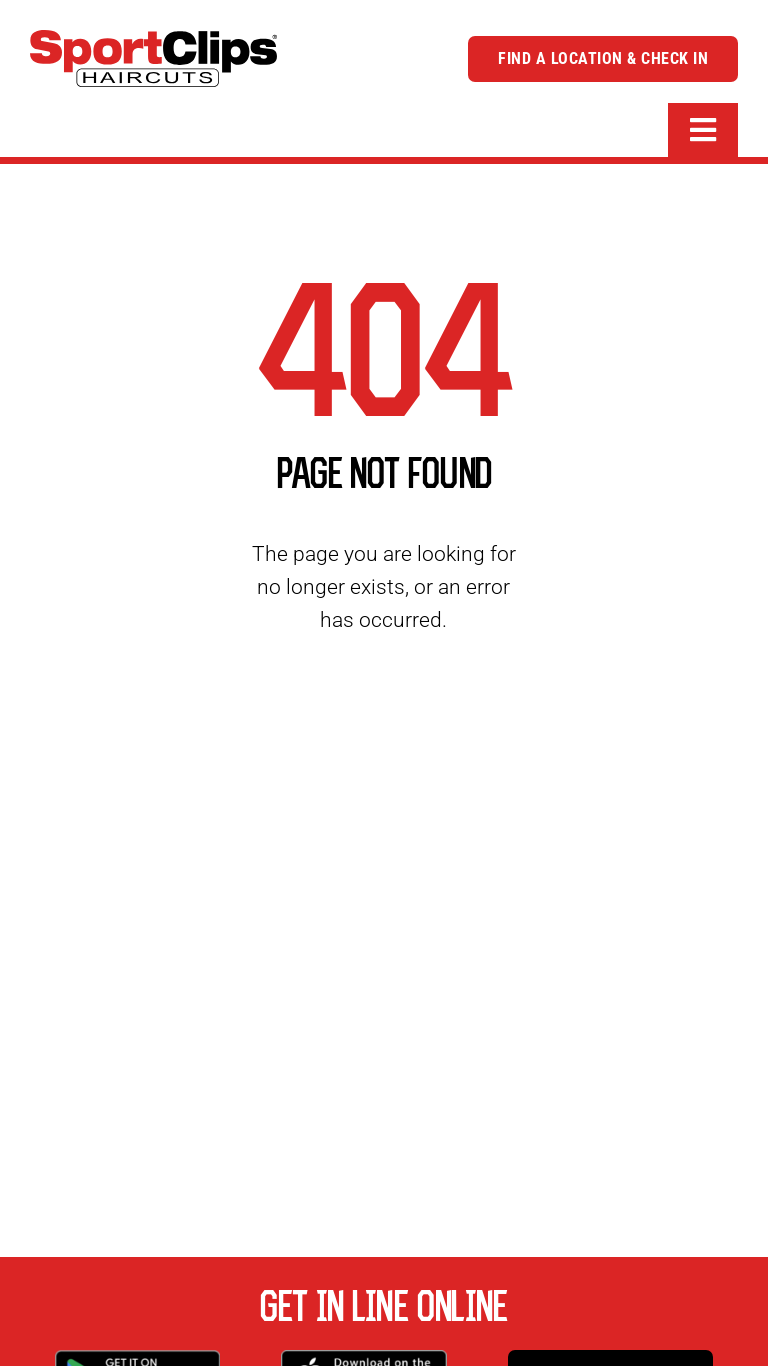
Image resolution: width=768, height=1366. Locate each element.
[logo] (153, 40)
